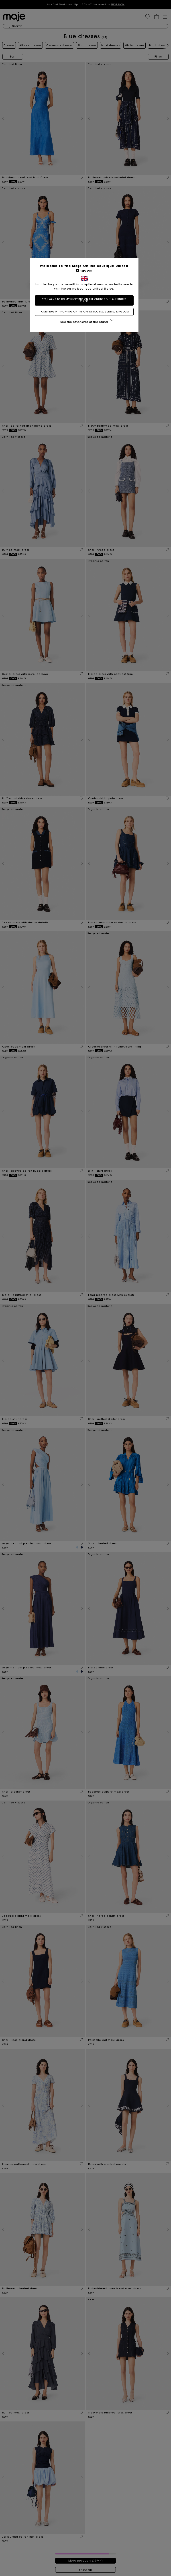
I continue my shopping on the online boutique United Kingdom (85, 311)
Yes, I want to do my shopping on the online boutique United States (85, 300)
